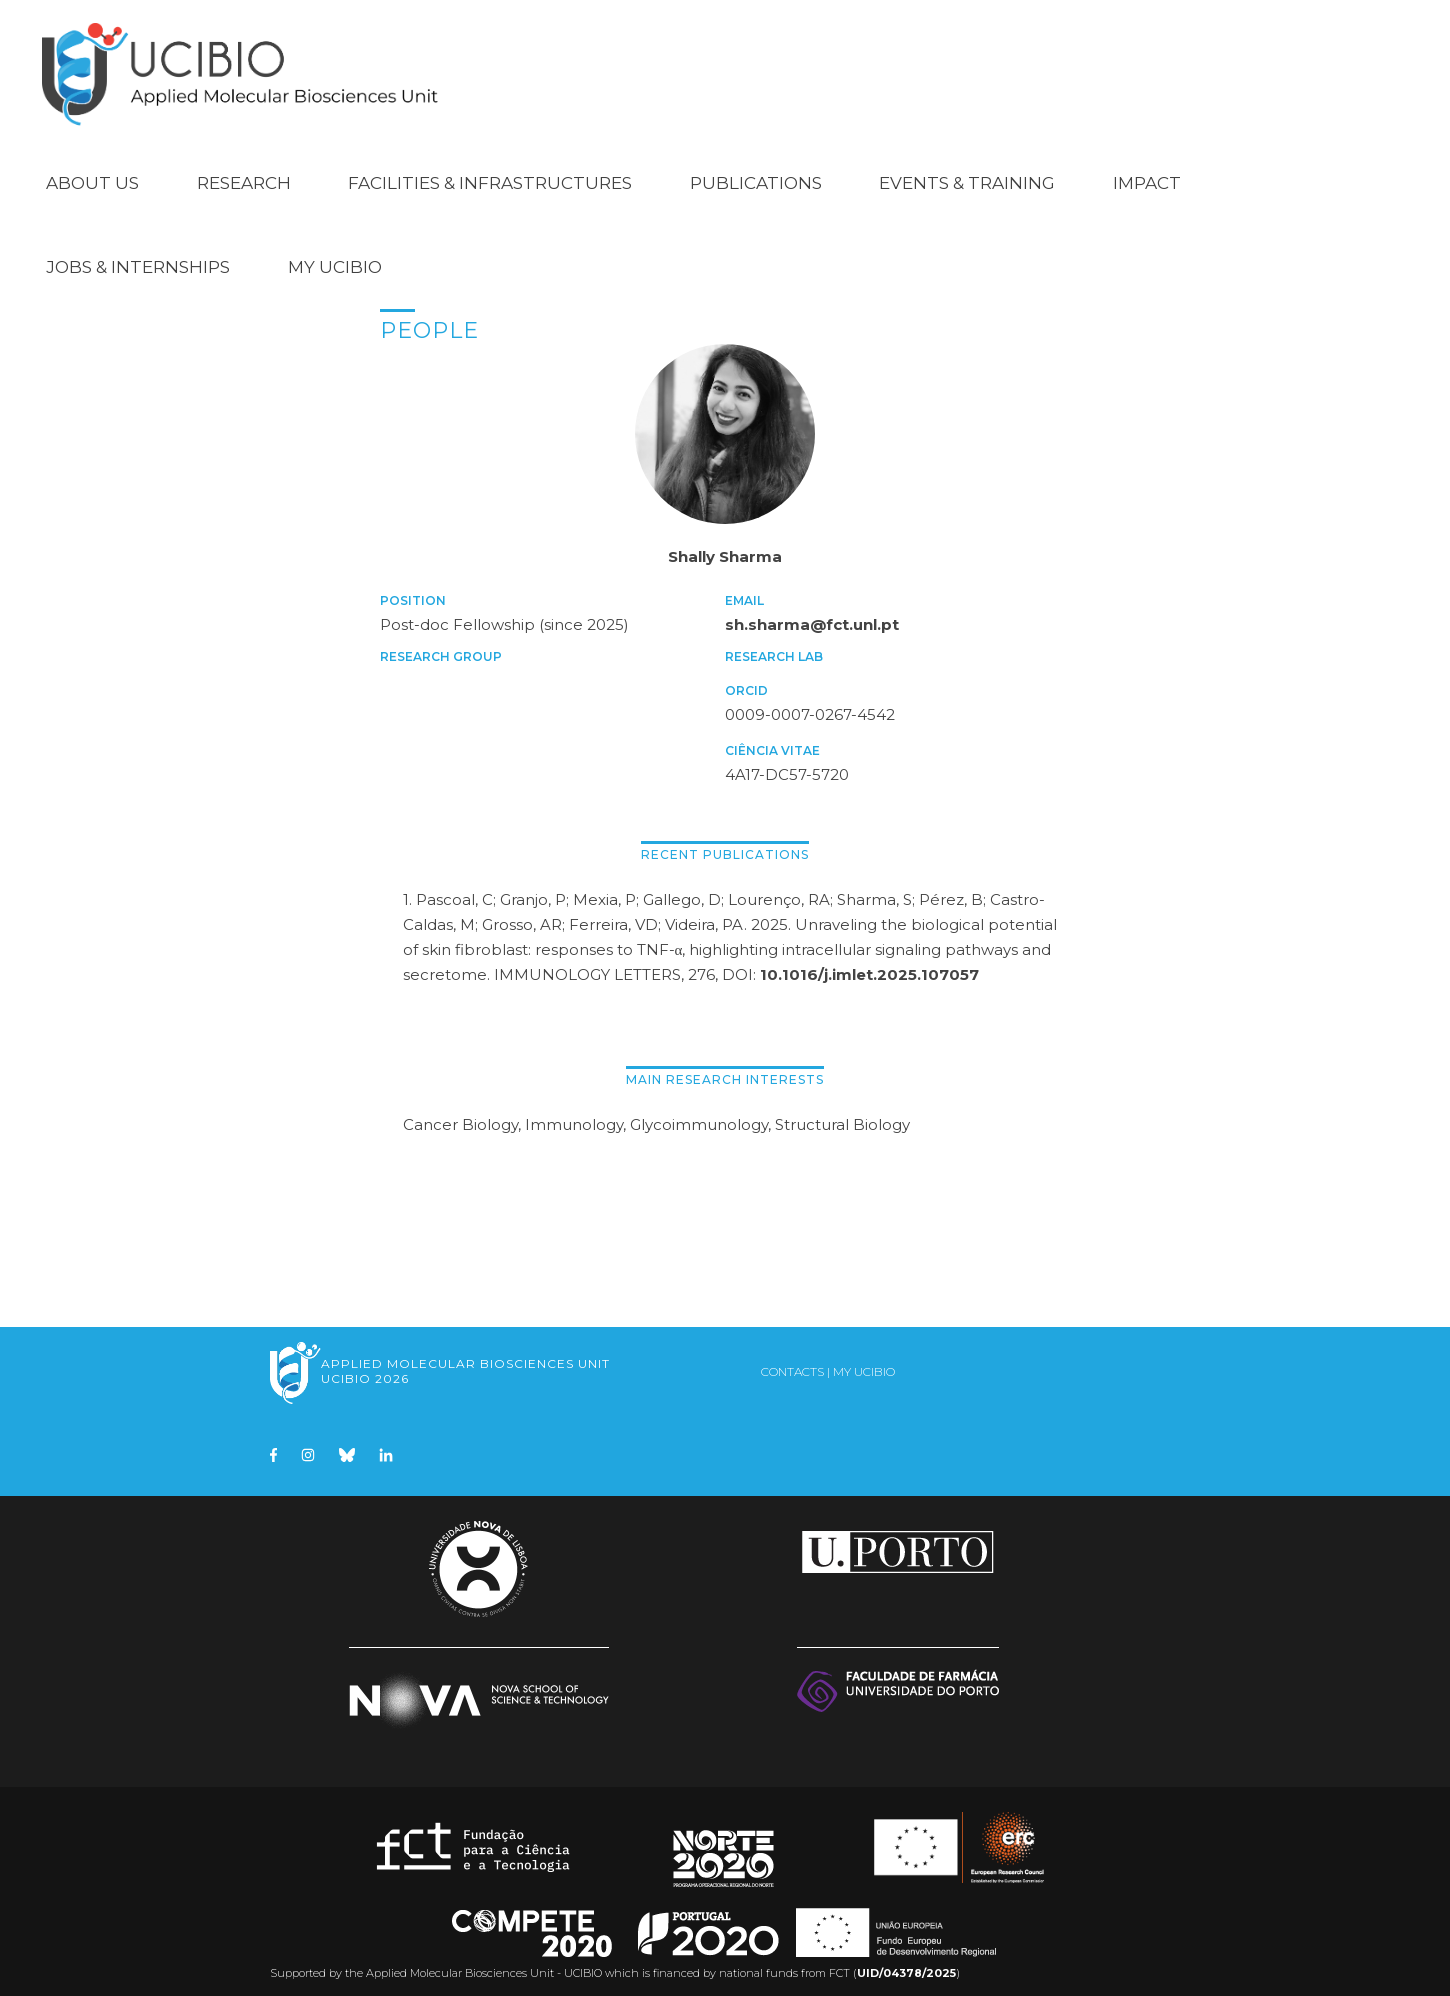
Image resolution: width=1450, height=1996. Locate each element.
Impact (1147, 172)
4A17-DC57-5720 (787, 763)
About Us (92, 172)
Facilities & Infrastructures (490, 172)
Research (244, 172)
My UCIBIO (335, 256)
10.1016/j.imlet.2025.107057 (869, 963)
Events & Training (967, 172)
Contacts (792, 1360)
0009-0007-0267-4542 (810, 703)
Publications (756, 172)
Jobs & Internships (138, 256)
